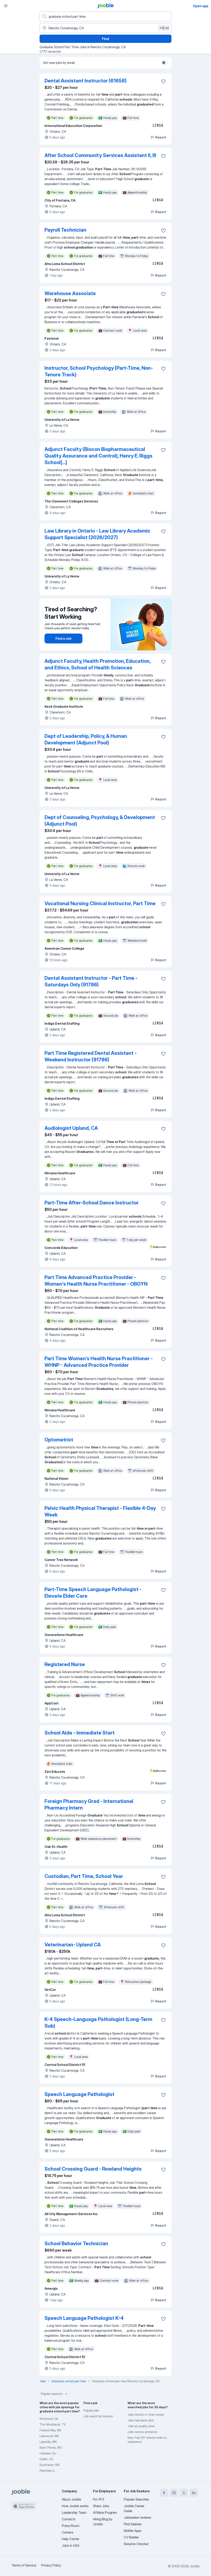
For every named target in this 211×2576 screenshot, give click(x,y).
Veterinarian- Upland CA (73, 1945)
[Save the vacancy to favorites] (163, 81)
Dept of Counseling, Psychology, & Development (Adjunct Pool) (100, 820)
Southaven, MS (50, 2465)
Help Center (70, 2539)
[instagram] (174, 2493)
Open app (200, 6)
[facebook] (164, 2493)
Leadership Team (74, 2512)
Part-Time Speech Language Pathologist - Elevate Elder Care (93, 1592)
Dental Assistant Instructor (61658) (86, 81)
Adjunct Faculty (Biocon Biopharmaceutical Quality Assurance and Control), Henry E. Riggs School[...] (98, 455)
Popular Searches (136, 2499)
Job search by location (98, 2416)
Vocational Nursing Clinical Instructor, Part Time (100, 903)
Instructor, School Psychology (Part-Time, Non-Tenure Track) (99, 371)
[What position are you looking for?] (105, 16)
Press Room (70, 2526)
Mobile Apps (133, 2531)
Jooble (194, 2566)
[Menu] (6, 6)
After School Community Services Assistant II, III (100, 155)
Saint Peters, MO (51, 2447)
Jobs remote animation (143, 2432)
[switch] (165, 63)
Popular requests (54, 2394)
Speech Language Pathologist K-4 (84, 2318)
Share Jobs (101, 2506)
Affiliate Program (105, 2512)
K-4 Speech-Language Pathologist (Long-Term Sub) (98, 2022)
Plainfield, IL (47, 2470)
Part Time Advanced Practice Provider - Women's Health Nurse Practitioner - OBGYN (96, 1280)
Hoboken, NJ (48, 2453)
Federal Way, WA (50, 2430)
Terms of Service (24, 2565)
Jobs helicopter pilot (141, 2420)
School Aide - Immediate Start (80, 1733)
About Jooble (71, 2499)
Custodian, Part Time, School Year (84, 1876)
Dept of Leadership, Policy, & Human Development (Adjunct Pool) (86, 739)
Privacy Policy (51, 2565)
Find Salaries (133, 2524)
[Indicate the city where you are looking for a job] (105, 28)
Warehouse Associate (70, 293)
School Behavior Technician (76, 2243)
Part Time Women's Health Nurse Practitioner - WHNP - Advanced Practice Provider (99, 1361)
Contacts (68, 2519)
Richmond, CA (49, 2418)
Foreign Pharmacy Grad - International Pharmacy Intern (89, 1804)
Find (105, 39)
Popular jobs (91, 2410)
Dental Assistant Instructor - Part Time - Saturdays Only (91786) (91, 981)
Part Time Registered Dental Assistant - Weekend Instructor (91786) (91, 1056)
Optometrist (59, 1440)
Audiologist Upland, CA (71, 1128)
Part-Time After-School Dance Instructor (92, 1203)
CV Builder (131, 2537)
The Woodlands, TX (53, 2424)
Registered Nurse (65, 1664)
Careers (67, 2532)
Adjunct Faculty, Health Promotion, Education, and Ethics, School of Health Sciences (98, 664)
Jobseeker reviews (137, 2517)
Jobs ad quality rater (141, 2426)
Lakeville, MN (48, 2441)
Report (158, 137)
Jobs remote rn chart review (146, 2414)
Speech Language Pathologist (79, 2094)
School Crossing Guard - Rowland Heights (93, 2169)
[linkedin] (194, 2493)
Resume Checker (136, 2544)
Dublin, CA (46, 2459)
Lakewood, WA (49, 2436)
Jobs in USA (70, 2545)
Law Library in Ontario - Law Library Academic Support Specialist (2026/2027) (97, 534)
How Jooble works (75, 2506)
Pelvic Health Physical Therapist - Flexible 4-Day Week (100, 1511)
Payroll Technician (65, 230)
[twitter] (184, 2493)
